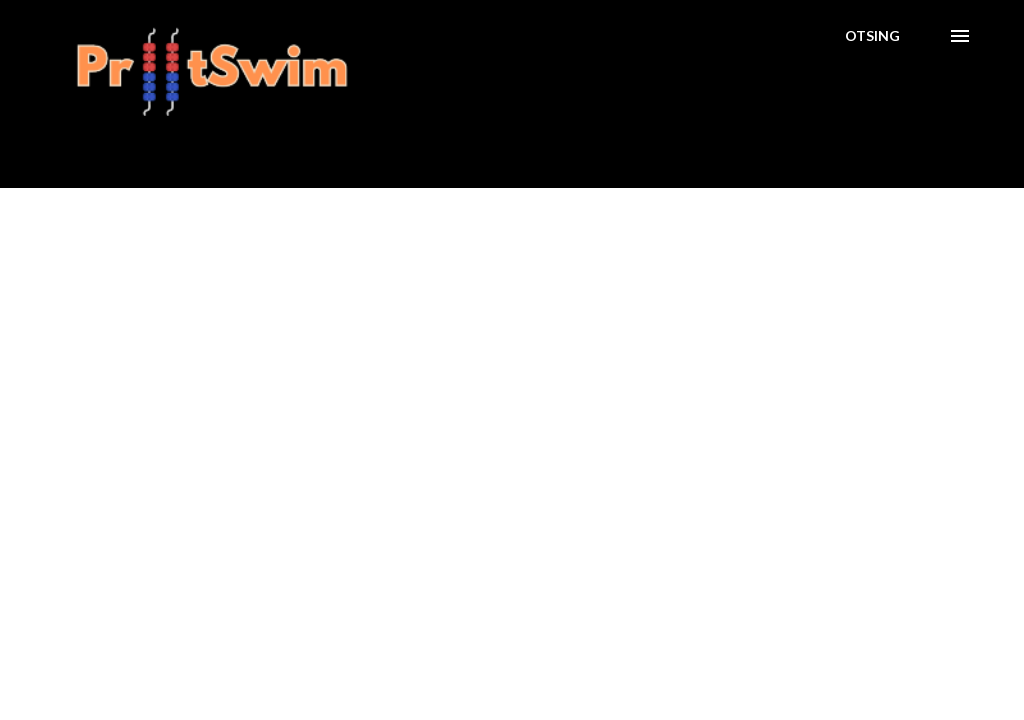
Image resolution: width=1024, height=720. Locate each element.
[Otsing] (872, 36)
